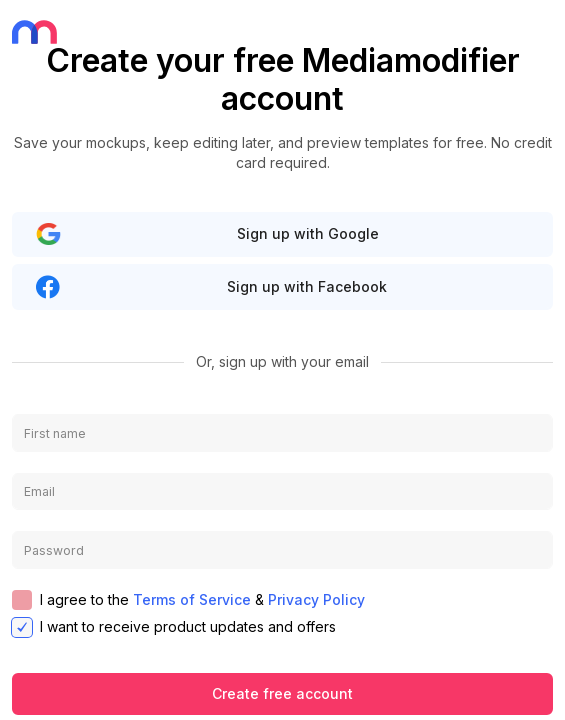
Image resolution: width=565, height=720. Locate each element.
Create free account (282, 693)
